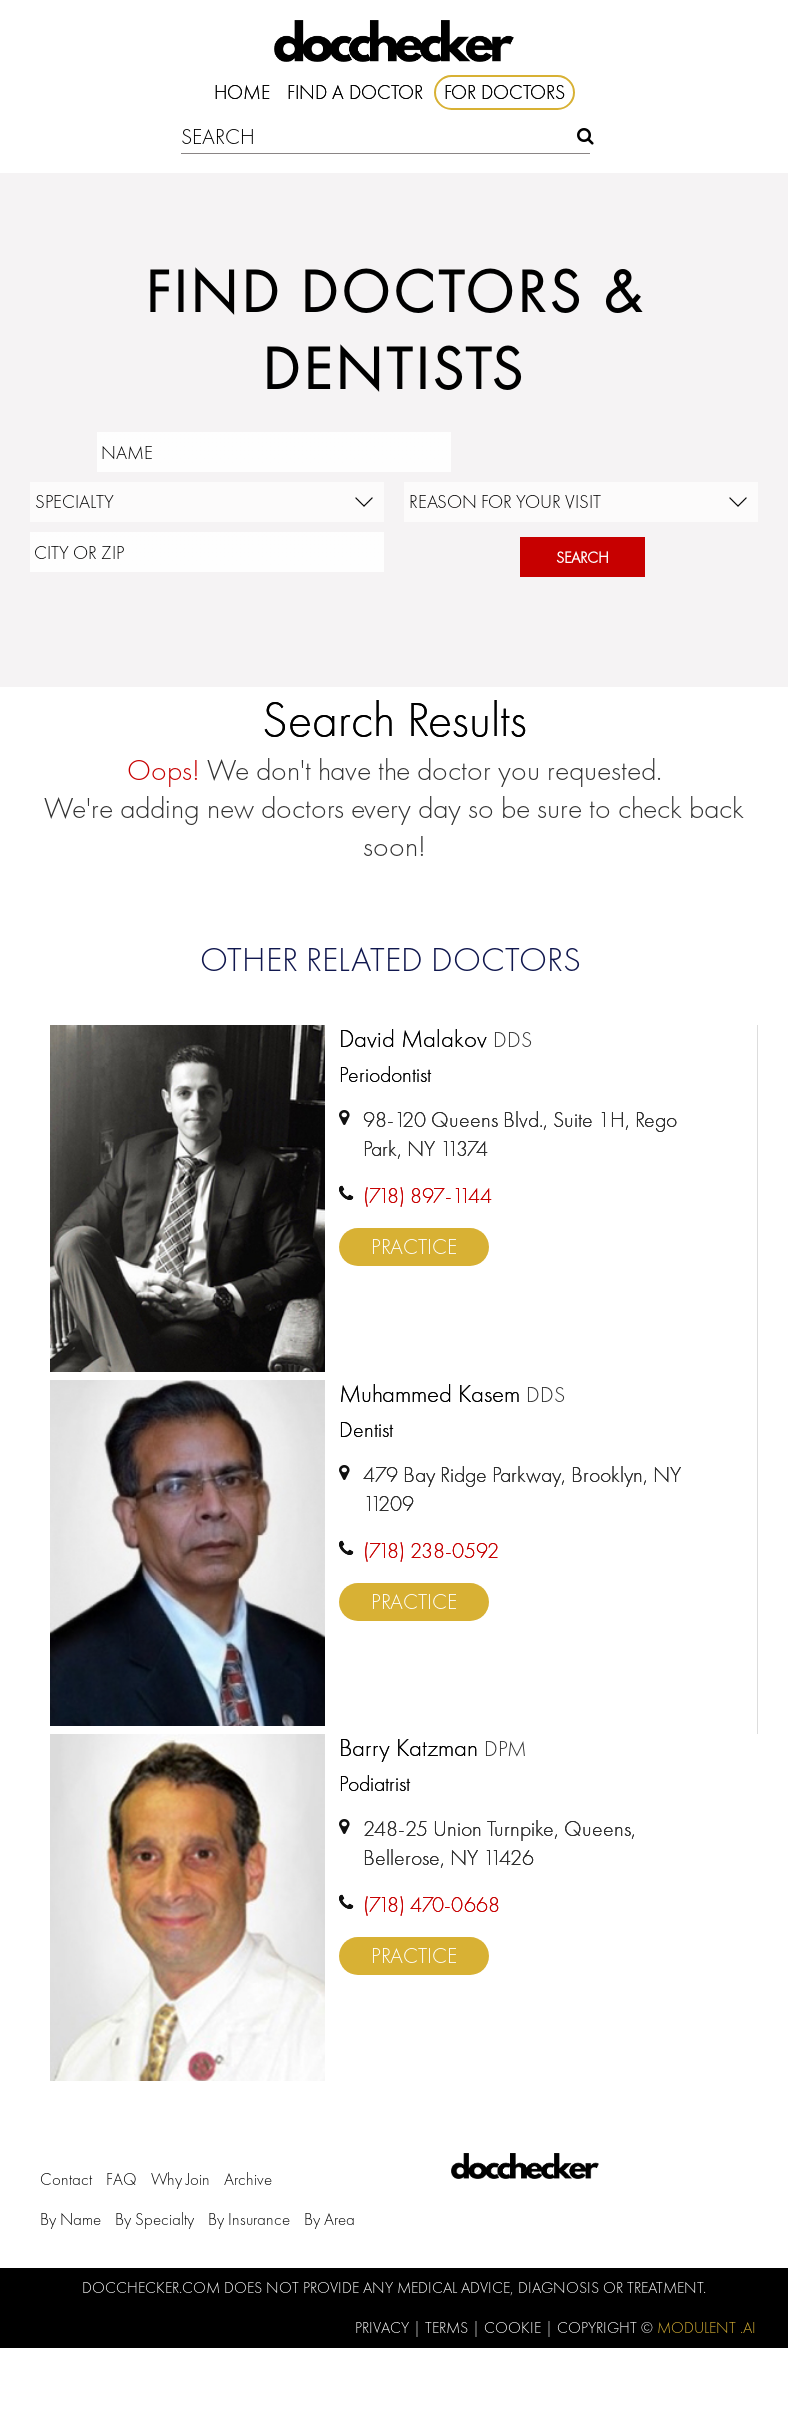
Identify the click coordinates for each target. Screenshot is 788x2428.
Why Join (180, 2179)
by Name (70, 2219)
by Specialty (154, 2219)
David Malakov (435, 1040)
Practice (414, 1246)
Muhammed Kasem (452, 1395)
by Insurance (249, 2219)
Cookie (514, 2327)
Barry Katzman (433, 1749)
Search (582, 557)
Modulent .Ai (706, 2327)
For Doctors (504, 92)
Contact (66, 2179)
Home (242, 92)
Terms (448, 2327)
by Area (329, 2219)
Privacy (384, 2327)
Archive (248, 2179)
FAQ (121, 2179)
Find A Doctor (355, 92)
